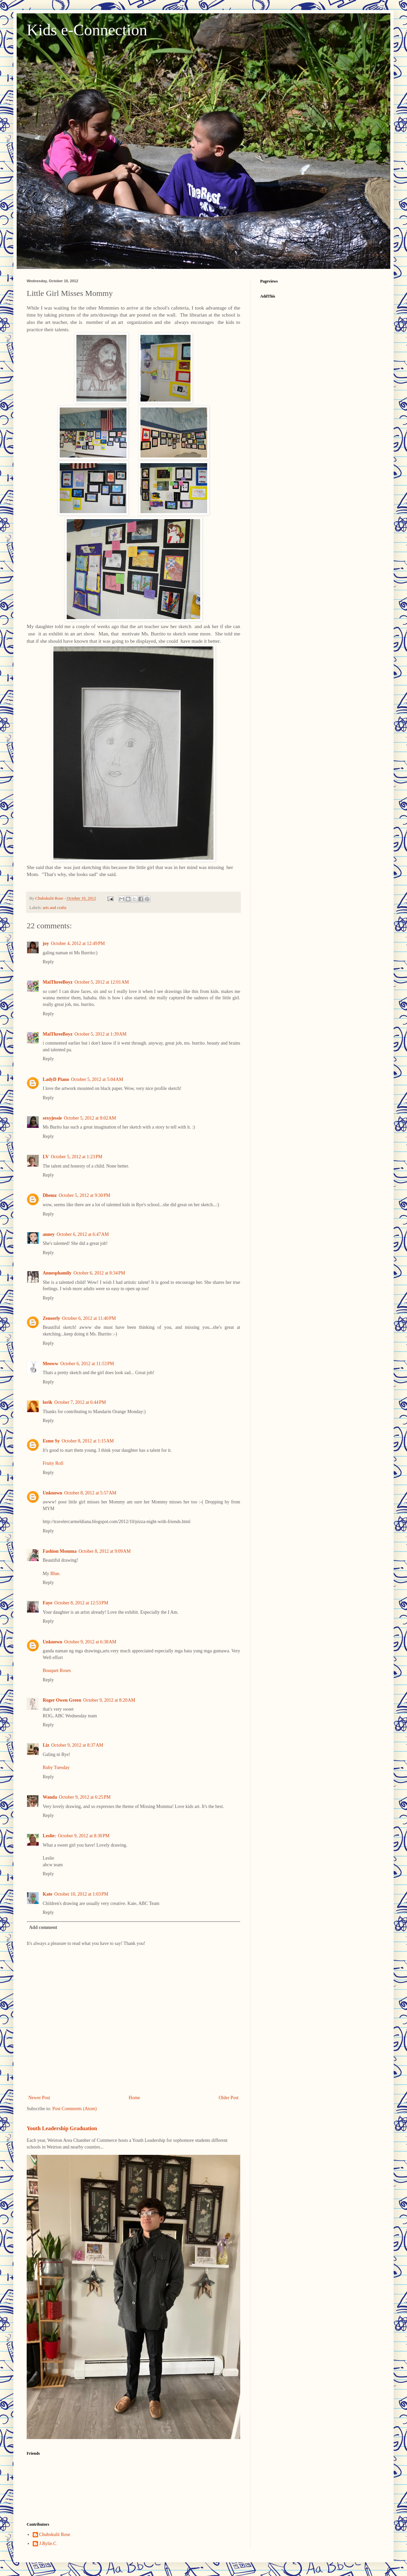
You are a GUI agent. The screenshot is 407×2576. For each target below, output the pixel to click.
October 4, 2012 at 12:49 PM (78, 943)
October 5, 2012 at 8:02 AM (90, 1118)
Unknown (52, 1492)
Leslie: (49, 1835)
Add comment (43, 1927)
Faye (47, 1602)
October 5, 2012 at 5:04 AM (97, 1079)
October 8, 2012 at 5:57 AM (90, 1492)
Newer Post (39, 2097)
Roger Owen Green (62, 1700)
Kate (47, 1894)
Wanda (50, 1797)
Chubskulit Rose (54, 2534)
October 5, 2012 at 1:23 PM (76, 1156)
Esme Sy (51, 1440)
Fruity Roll (53, 1463)
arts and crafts (54, 907)
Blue (54, 1573)
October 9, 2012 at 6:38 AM (90, 1641)
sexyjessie (52, 1118)
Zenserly (51, 1318)
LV (46, 1156)
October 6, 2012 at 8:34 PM (99, 1273)
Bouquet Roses (57, 1670)
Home (134, 2097)
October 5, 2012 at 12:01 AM (101, 982)
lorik (47, 1402)
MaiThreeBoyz (57, 982)
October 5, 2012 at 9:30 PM (84, 1195)
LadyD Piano (56, 1079)
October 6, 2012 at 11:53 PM (87, 1363)
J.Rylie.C (48, 2543)
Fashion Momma (60, 1551)
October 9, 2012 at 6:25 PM (85, 1797)
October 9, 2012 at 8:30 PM (84, 1835)
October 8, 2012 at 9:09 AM (105, 1551)
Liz (46, 1745)
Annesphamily (57, 1273)
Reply (48, 961)
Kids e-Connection (87, 30)
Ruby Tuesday (56, 1767)
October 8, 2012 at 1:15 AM (88, 1440)
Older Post (229, 2097)
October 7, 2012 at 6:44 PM (80, 1402)
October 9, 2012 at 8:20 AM (109, 1700)
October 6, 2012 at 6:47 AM (83, 1234)
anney (49, 1234)
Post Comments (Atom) (74, 2108)
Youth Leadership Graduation (62, 2128)
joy (46, 943)
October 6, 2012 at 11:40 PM (89, 1318)
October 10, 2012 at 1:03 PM (81, 1894)
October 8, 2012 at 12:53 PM (81, 1602)
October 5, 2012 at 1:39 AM (100, 1034)
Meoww (50, 1363)
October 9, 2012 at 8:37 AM (77, 1745)
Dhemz (50, 1195)
